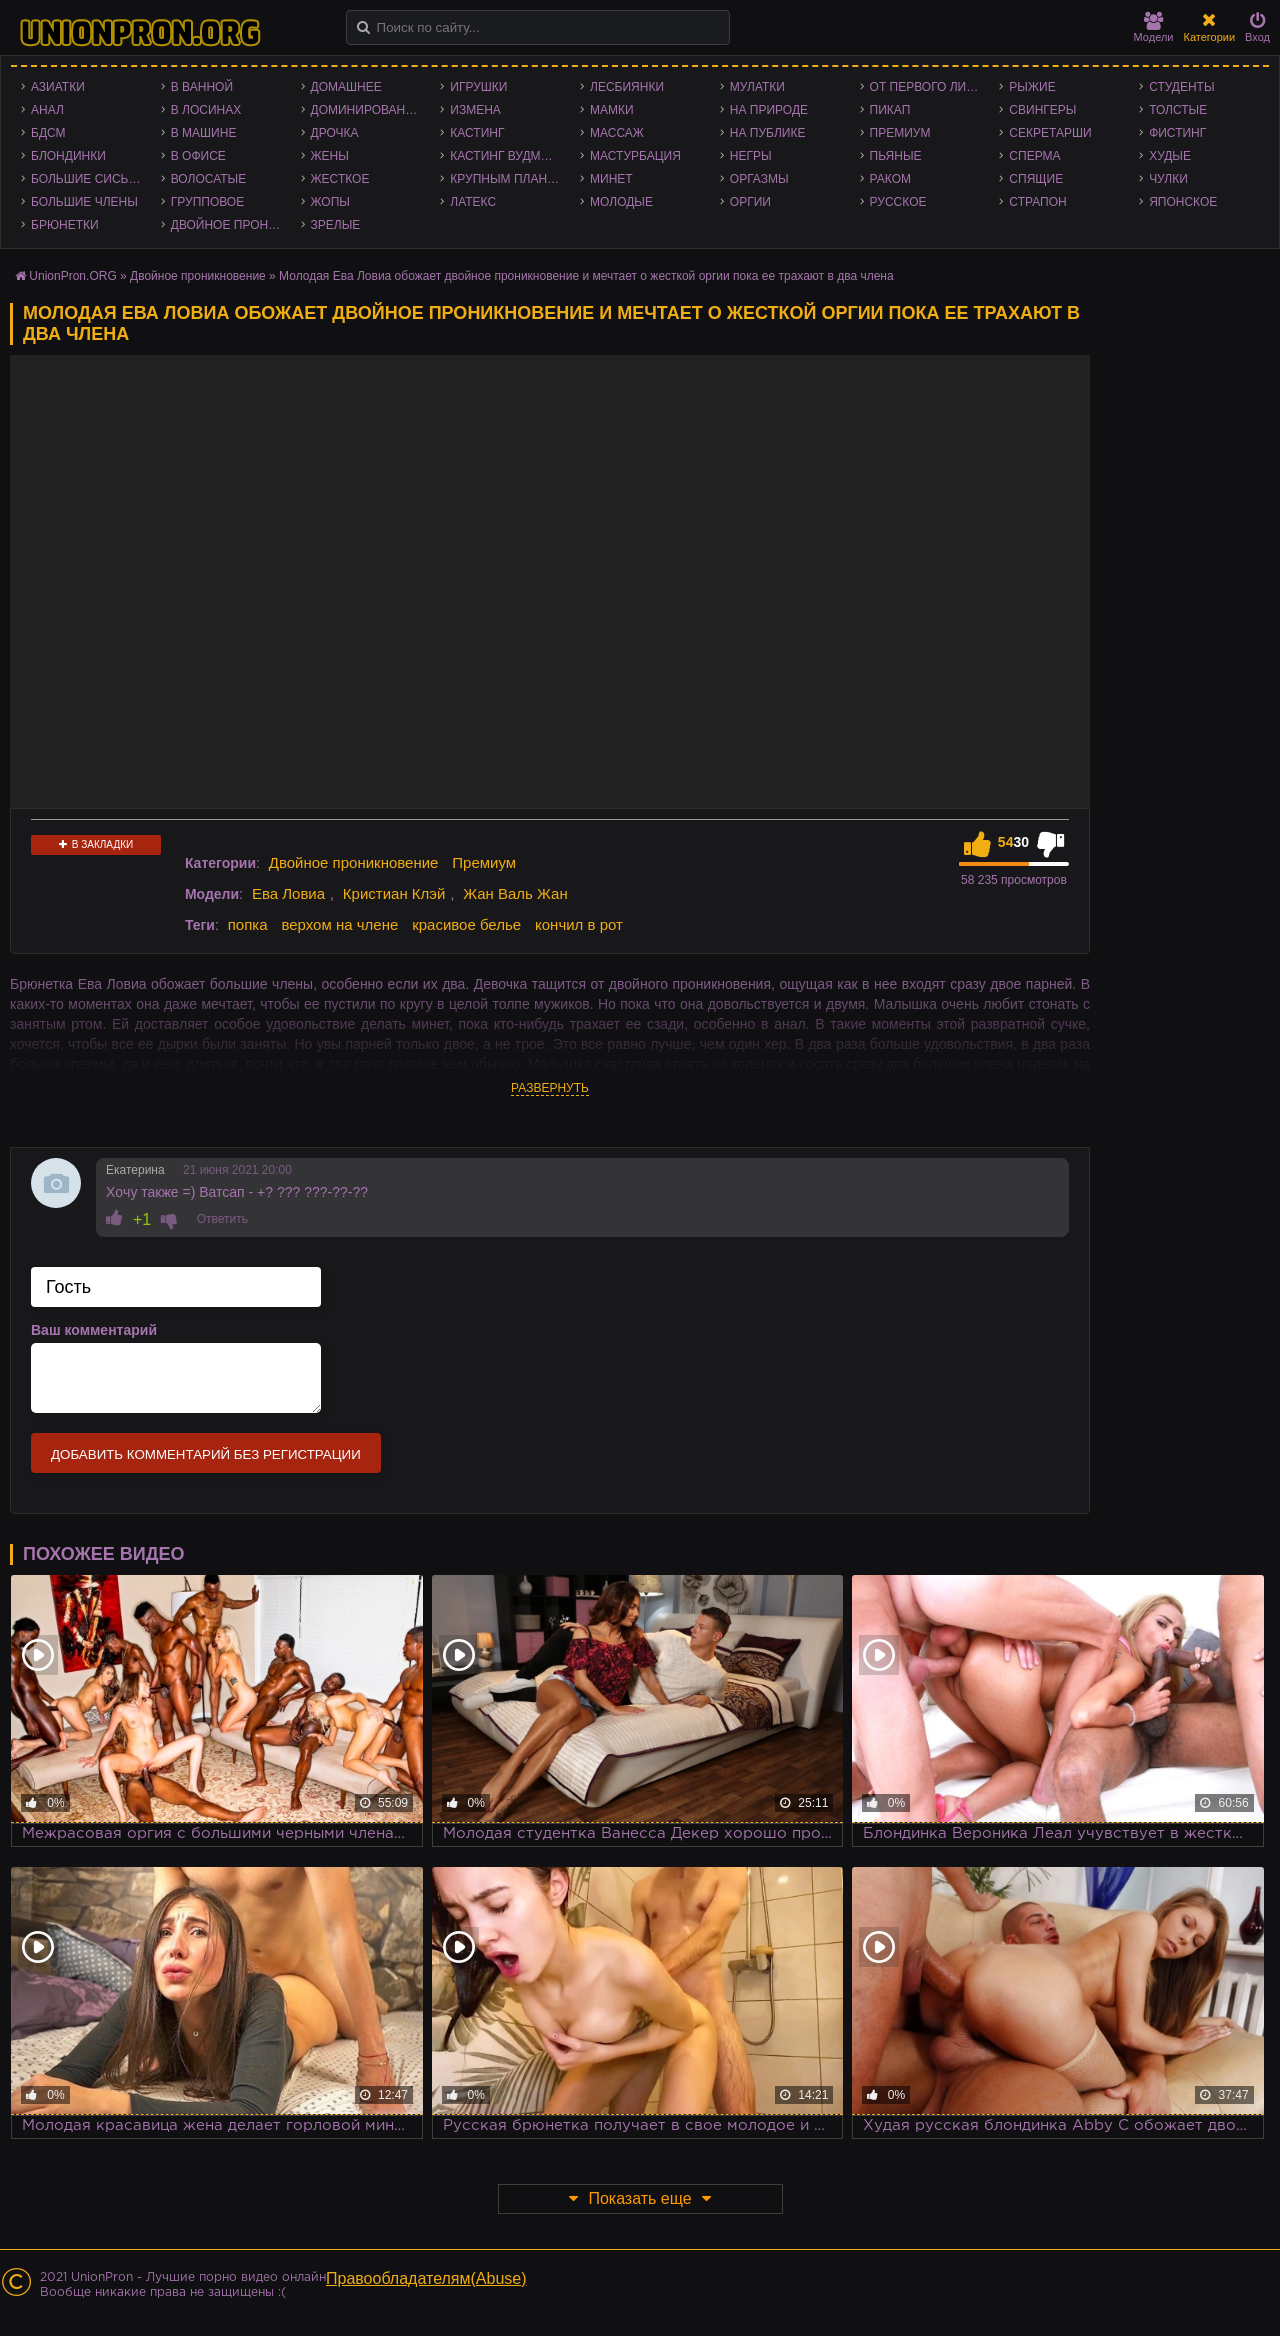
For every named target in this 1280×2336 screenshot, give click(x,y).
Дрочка (335, 133)
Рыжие (1032, 87)
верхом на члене (339, 924)
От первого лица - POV (930, 87)
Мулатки (757, 87)
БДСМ (48, 133)
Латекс (473, 202)
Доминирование (366, 110)
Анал (47, 110)
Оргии (750, 202)
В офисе (198, 156)
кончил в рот (579, 924)
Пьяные (896, 156)
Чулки (1168, 179)
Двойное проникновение (231, 225)
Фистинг (1177, 133)
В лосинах (206, 110)
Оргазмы (759, 179)
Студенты (1181, 87)
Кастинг (477, 133)
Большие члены (84, 202)
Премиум (900, 133)
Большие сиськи (87, 179)
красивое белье (466, 924)
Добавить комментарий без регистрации (206, 1454)
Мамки (612, 110)
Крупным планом (508, 179)
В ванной (202, 87)
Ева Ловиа (288, 893)
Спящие (1036, 179)
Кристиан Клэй (394, 893)
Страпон (1037, 202)
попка (248, 924)
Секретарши (1050, 133)
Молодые (621, 202)
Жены (330, 156)
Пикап (890, 110)
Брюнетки (65, 225)
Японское (1183, 202)
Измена (475, 110)
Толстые (1178, 110)
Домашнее (346, 87)
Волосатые (208, 179)
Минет (611, 179)
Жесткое (340, 179)
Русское (898, 202)
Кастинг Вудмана (507, 156)
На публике (768, 133)
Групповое (207, 202)
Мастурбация (635, 156)
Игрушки (478, 87)
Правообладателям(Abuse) (426, 2278)
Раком (890, 179)
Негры (751, 156)
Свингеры (1042, 110)
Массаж (617, 133)
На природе (769, 110)
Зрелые (336, 225)
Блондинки (68, 156)
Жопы (330, 202)
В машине (204, 133)
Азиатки (58, 87)
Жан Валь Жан (515, 893)
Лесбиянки (627, 87)
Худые (1170, 156)
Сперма (1034, 156)
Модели (1154, 27)
